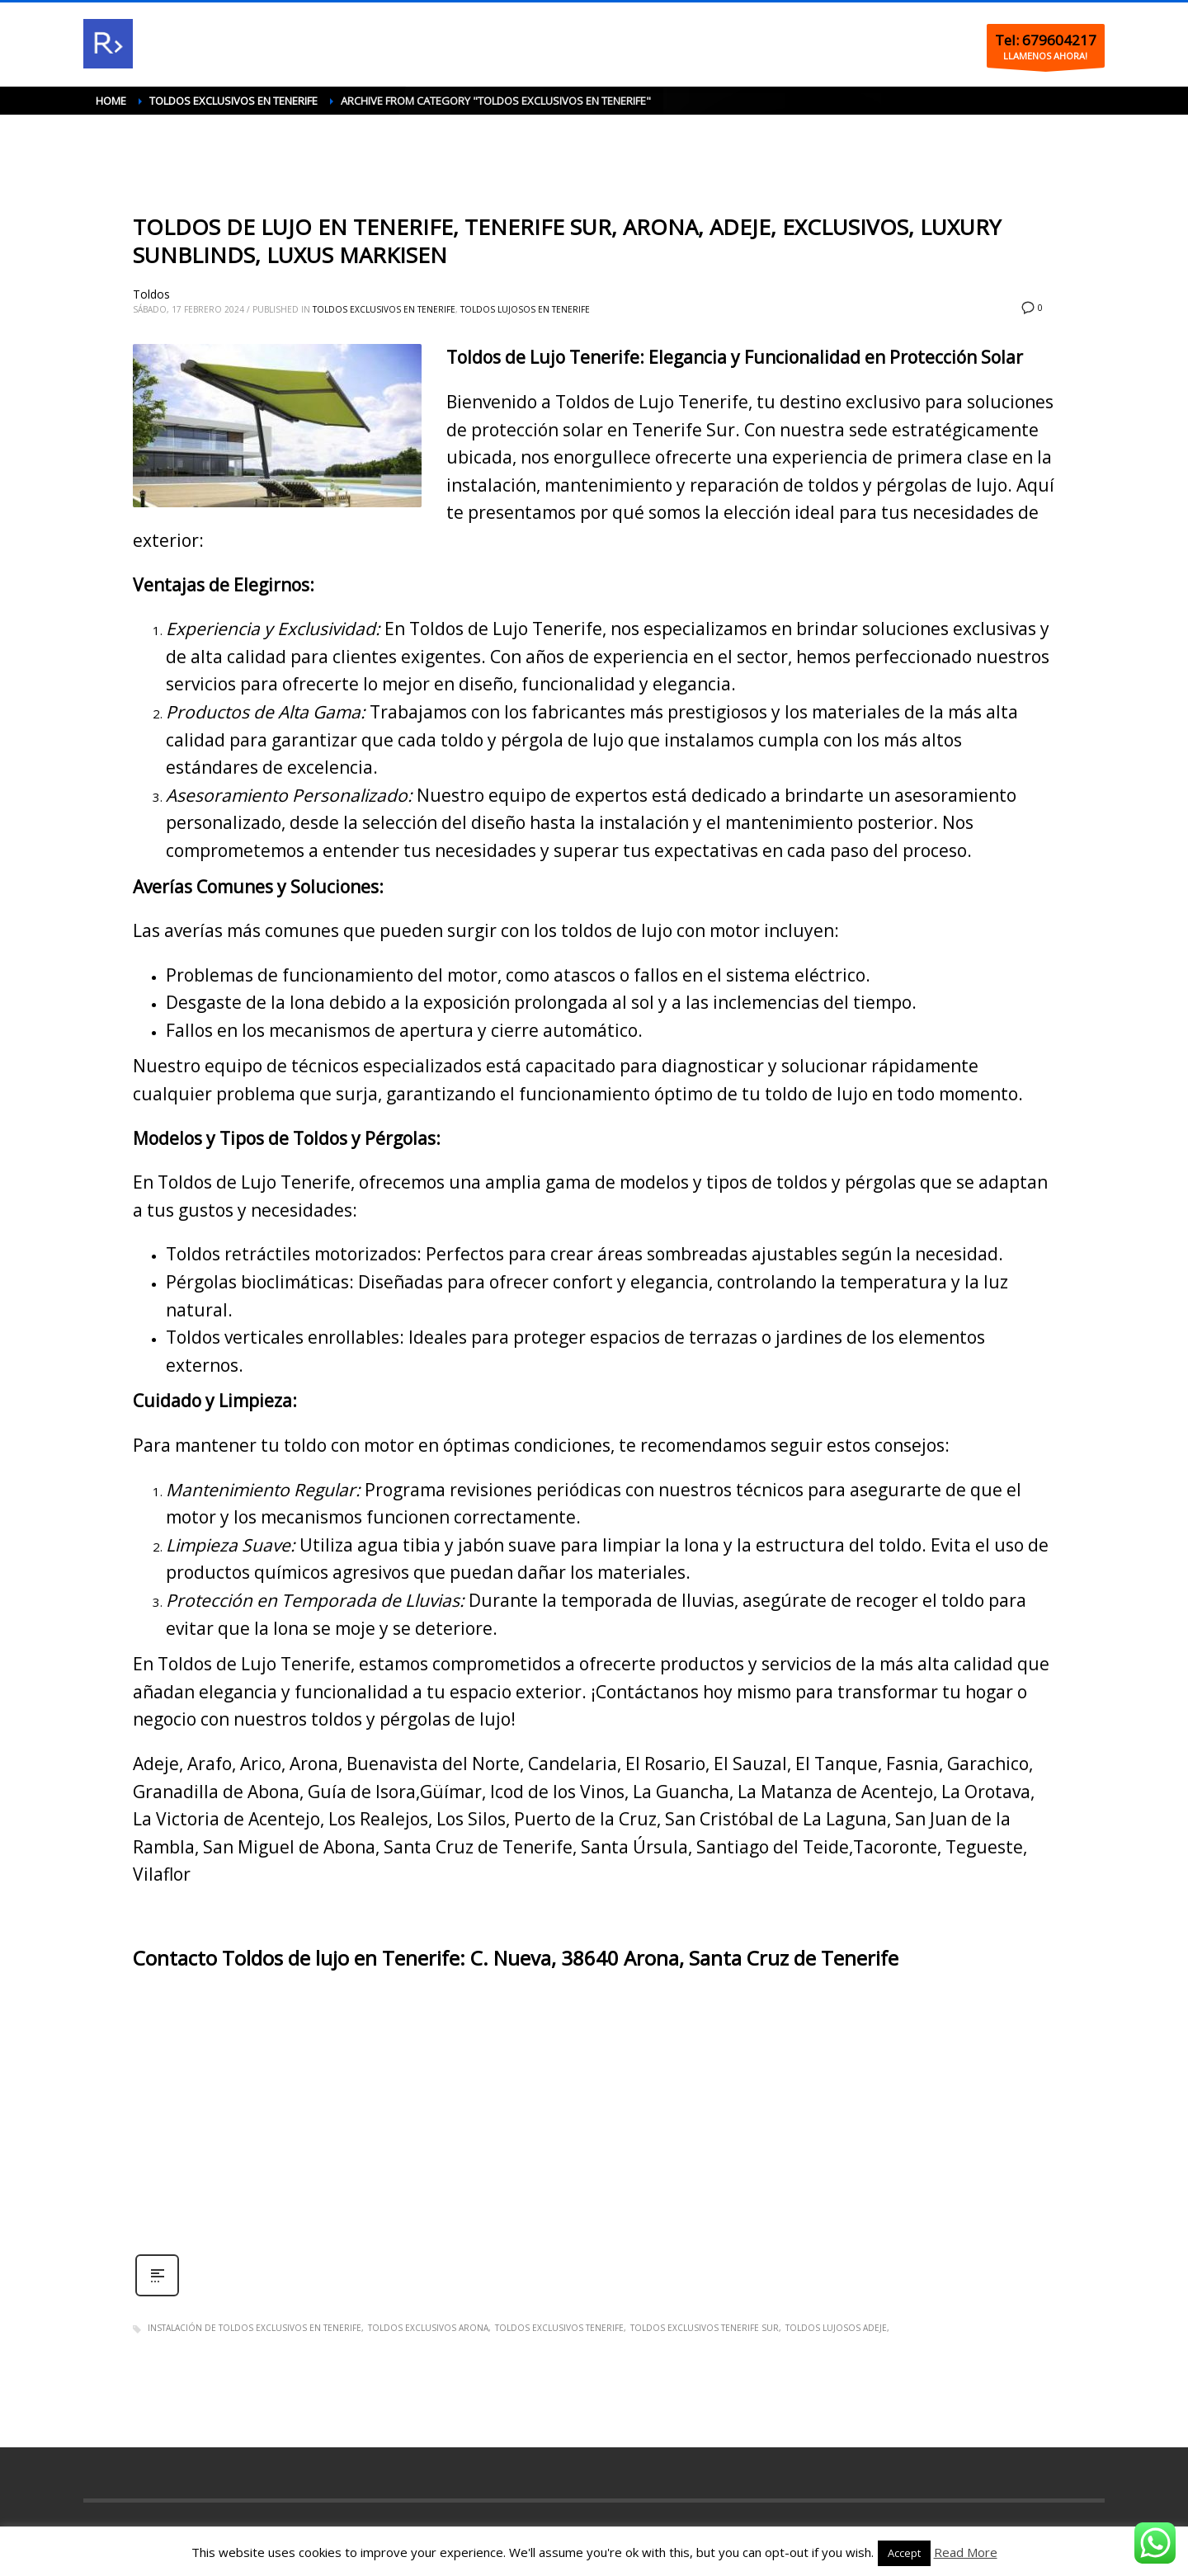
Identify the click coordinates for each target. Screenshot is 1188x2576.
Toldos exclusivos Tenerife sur (704, 2327)
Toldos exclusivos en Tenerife (384, 309)
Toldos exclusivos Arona (428, 2327)
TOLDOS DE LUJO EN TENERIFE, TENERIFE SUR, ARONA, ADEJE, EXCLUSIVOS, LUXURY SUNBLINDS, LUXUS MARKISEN (567, 241)
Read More (965, 2552)
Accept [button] (904, 2552)
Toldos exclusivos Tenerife (559, 2327)
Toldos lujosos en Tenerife (525, 309)
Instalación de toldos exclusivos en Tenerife (254, 2327)
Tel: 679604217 (1045, 40)
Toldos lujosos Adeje (836, 2327)
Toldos (151, 294)
